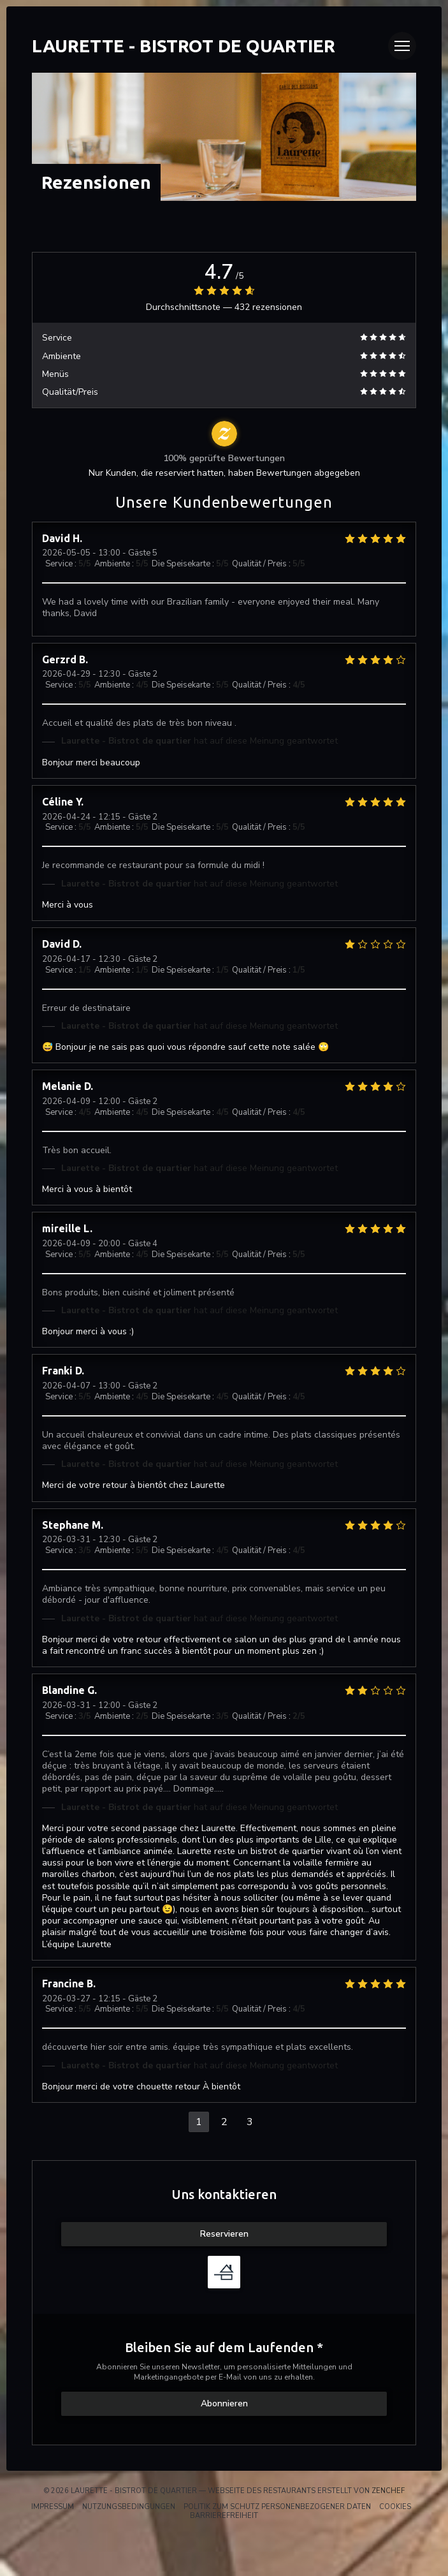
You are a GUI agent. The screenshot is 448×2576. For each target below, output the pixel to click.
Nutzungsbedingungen (128, 2507)
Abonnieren (224, 2403)
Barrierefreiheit (224, 2516)
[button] (402, 46)
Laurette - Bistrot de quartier (183, 45)
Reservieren (224, 2234)
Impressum (52, 2507)
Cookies (395, 2507)
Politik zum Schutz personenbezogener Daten (277, 2507)
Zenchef (388, 2491)
